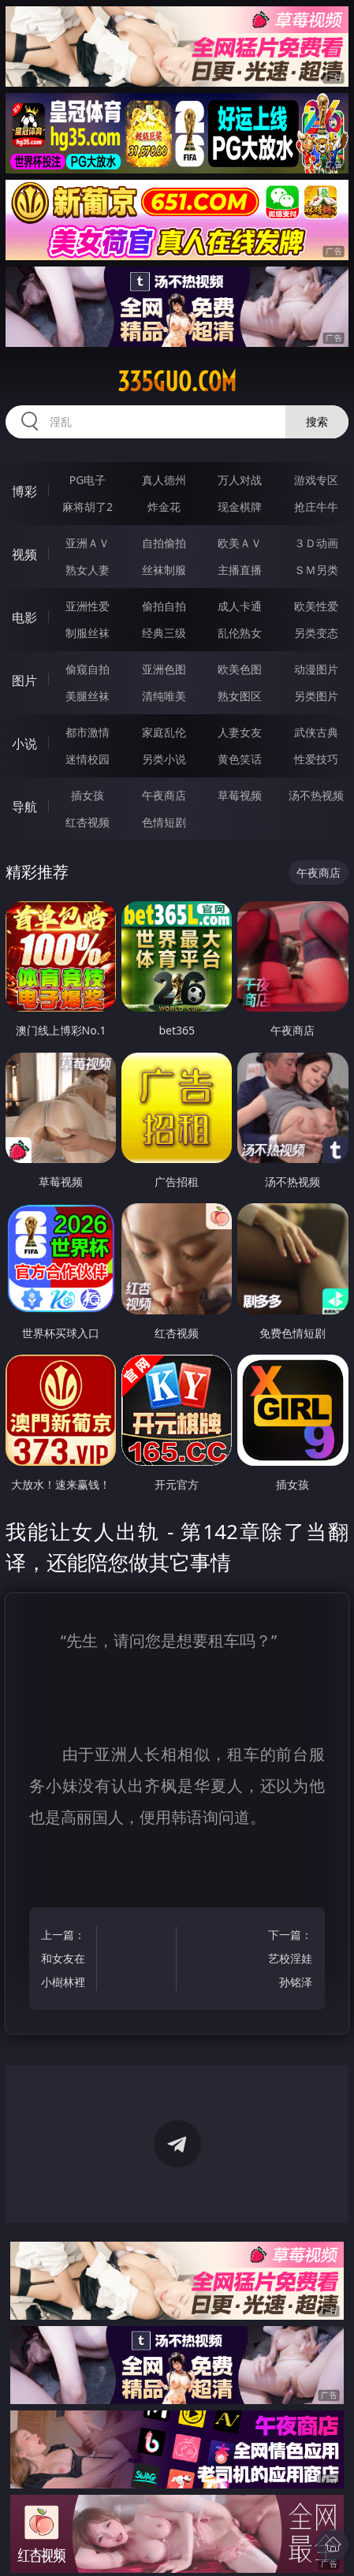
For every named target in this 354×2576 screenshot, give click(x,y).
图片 (24, 680)
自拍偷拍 (164, 542)
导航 (24, 806)
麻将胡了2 (87, 506)
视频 (24, 554)
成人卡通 (240, 605)
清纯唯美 (164, 695)
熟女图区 (240, 695)
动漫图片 (316, 669)
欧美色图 (240, 669)
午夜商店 (164, 795)
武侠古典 (316, 732)
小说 (24, 743)
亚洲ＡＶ (87, 542)
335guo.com (177, 381)
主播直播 (240, 569)
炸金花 (164, 506)
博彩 (24, 491)
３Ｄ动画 (316, 542)
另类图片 (316, 695)
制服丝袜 (87, 632)
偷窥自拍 (87, 669)
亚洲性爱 (87, 605)
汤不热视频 (316, 795)
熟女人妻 (87, 569)
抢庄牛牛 (316, 506)
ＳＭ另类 (316, 569)
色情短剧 (164, 822)
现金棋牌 (240, 506)
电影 (24, 617)
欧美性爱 (316, 605)
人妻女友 (240, 732)
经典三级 (164, 632)
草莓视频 (240, 795)
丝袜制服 (164, 569)
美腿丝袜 (87, 695)
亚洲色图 (164, 669)
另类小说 (164, 758)
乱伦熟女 (240, 632)
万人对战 (240, 479)
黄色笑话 (240, 758)
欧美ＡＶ (240, 542)
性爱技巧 (316, 758)
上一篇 (64, 1960)
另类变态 (316, 632)
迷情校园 (87, 758)
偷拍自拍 (164, 605)
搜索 (317, 421)
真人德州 (164, 479)
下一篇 (288, 1960)
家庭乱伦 (164, 732)
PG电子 (87, 479)
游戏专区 (316, 479)
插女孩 (87, 795)
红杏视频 (87, 822)
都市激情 (87, 732)
